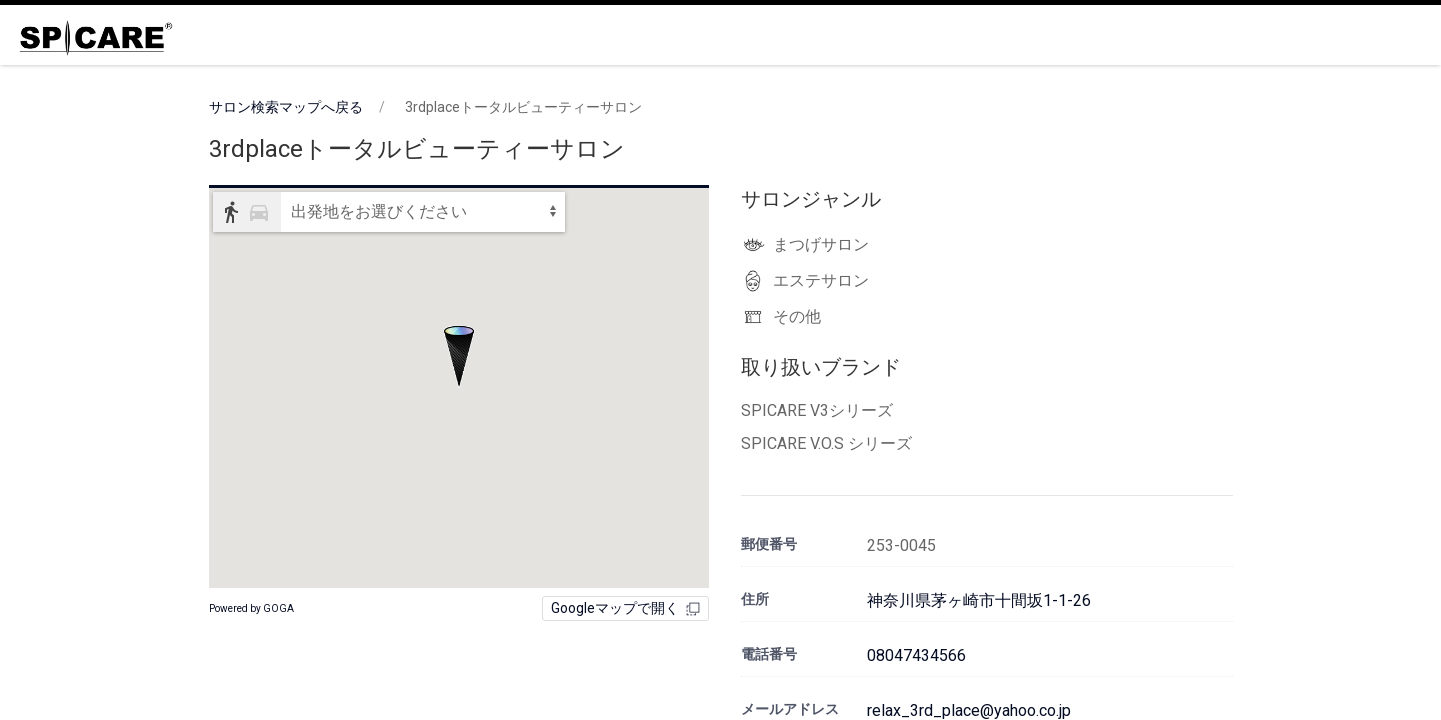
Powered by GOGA (251, 608)
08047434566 (916, 655)
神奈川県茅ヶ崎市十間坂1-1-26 (979, 600)
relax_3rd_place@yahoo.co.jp (969, 710)
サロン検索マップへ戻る (286, 107)
